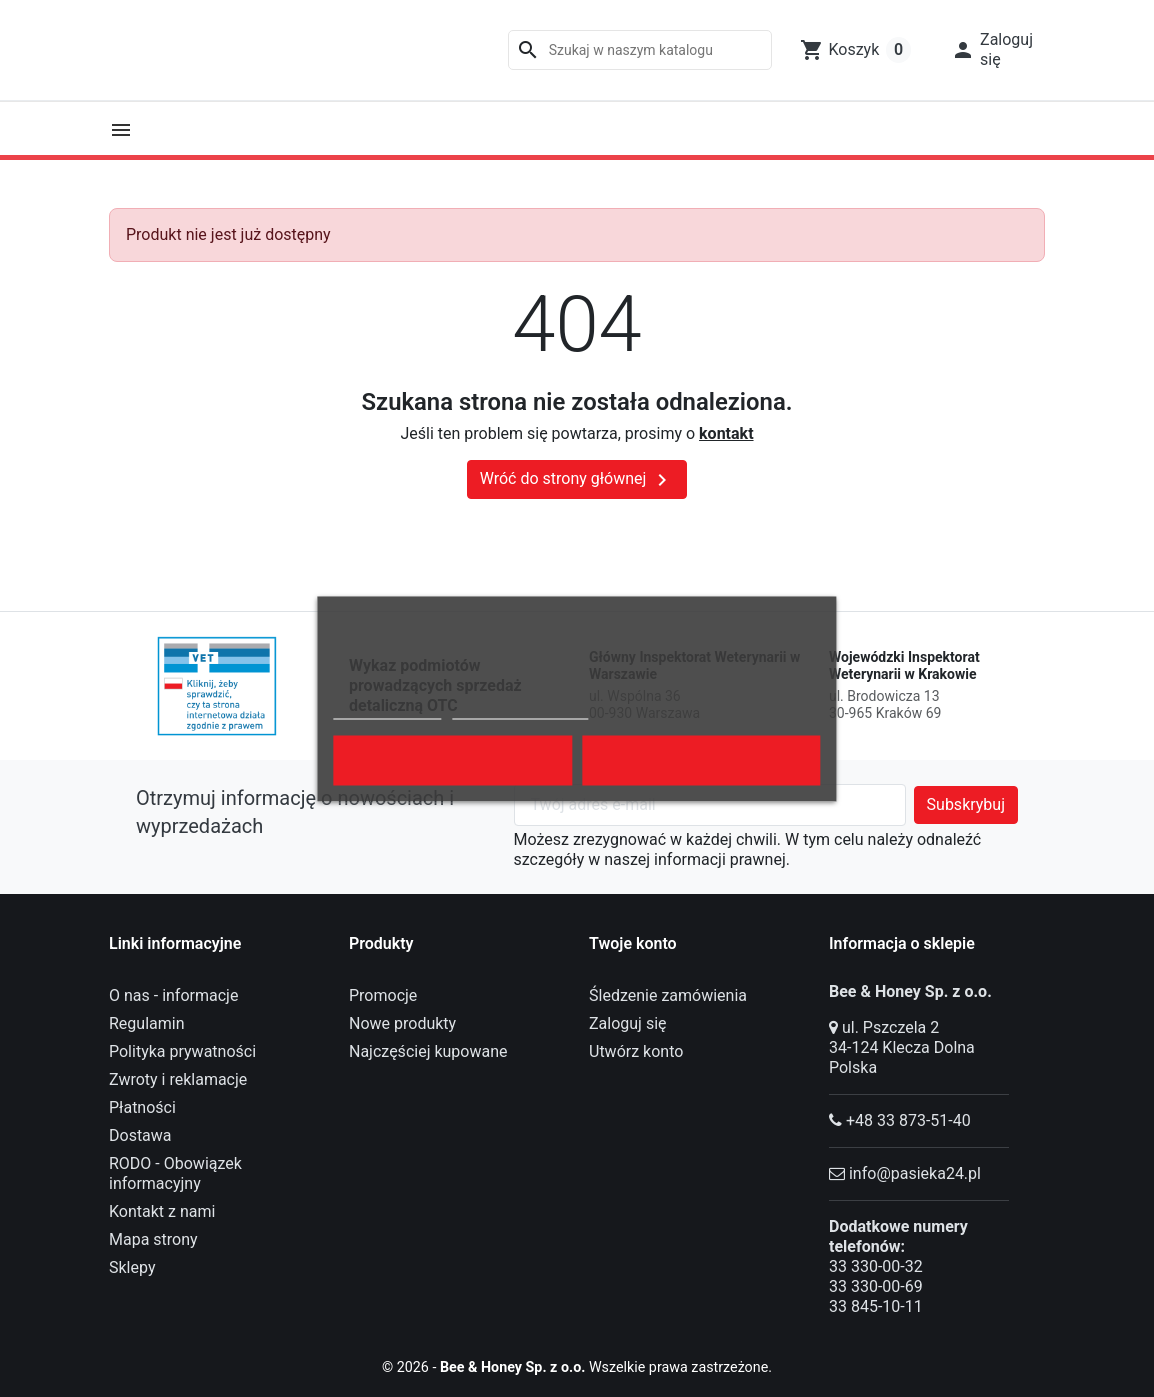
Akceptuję (701, 760)
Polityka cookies (387, 709)
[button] (992, 50)
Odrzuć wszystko (452, 760)
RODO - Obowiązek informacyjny (175, 1173)
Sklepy (132, 1267)
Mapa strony (153, 1239)
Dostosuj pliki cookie (520, 709)
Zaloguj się (628, 1023)
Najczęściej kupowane (428, 1051)
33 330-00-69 (876, 1286)
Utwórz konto (636, 1051)
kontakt (726, 433)
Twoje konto (633, 943)
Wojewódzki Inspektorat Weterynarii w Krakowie (904, 666)
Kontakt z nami (162, 1211)
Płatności (142, 1107)
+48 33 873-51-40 (908, 1120)
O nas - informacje (173, 995)
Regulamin (147, 1023)
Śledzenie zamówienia (668, 995)
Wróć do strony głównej (577, 480)
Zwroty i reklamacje (178, 1079)
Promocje (383, 995)
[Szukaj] (640, 50)
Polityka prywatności (182, 1051)
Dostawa (140, 1135)
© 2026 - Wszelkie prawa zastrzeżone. (577, 1366)
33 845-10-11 (876, 1306)
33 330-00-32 (876, 1266)
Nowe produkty (402, 1023)
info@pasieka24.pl (915, 1173)
